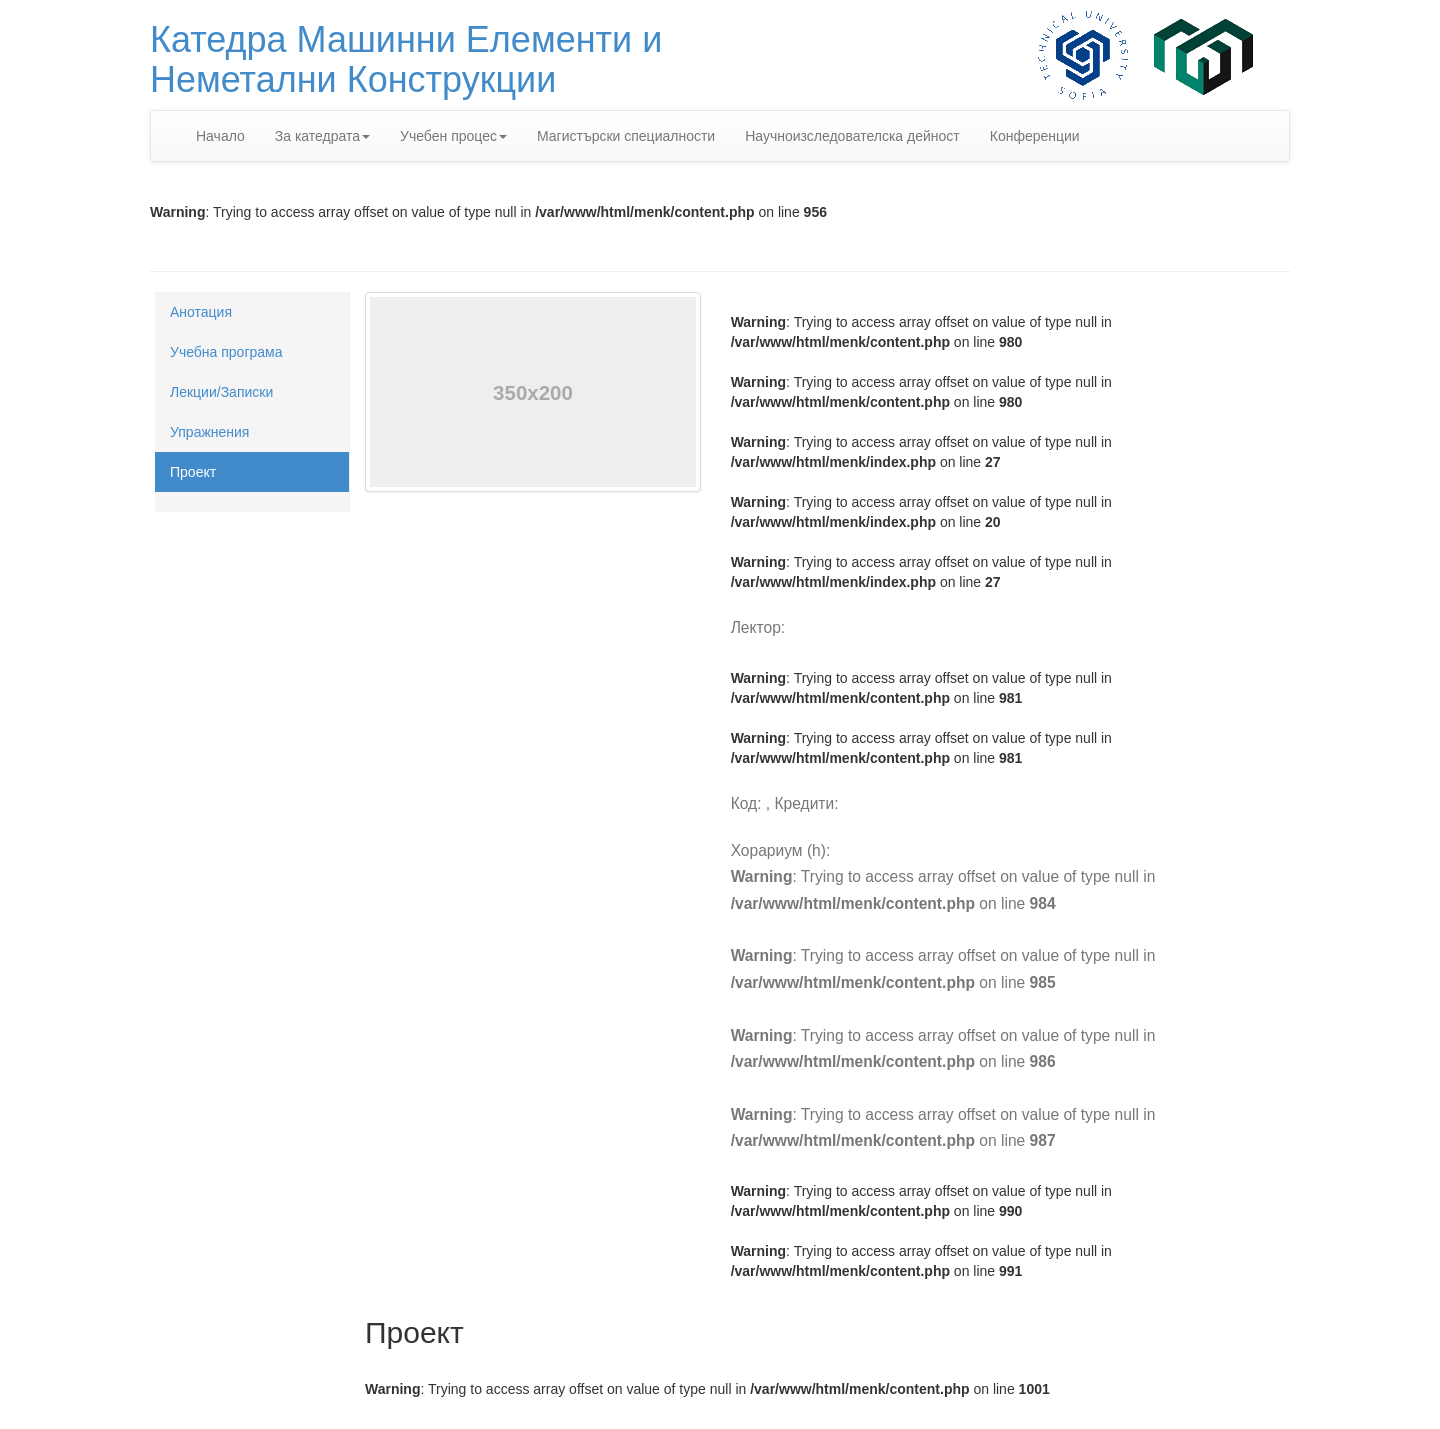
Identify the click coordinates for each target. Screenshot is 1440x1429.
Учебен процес (453, 136)
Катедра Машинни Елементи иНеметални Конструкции (406, 59)
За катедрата (322, 136)
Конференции (1035, 136)
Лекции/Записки (221, 392)
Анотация (201, 312)
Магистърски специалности (626, 136)
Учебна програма (226, 352)
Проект (193, 472)
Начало (220, 136)
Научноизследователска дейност (852, 136)
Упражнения (209, 432)
